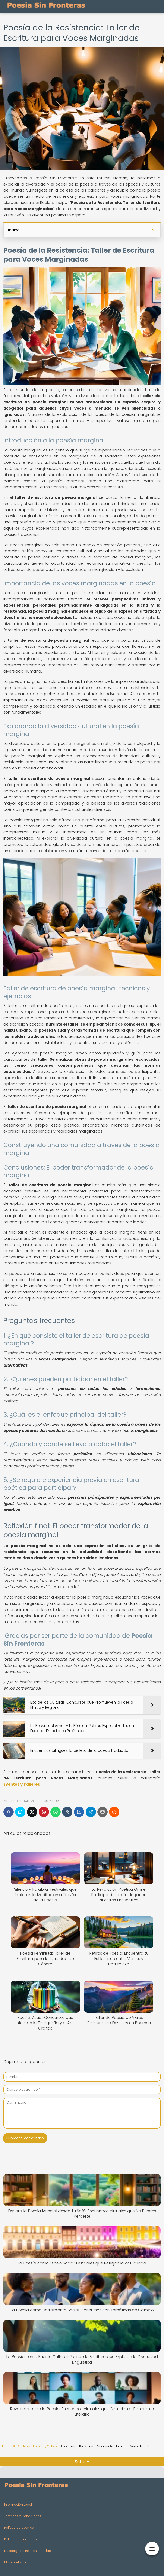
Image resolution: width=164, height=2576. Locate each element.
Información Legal (18, 2504)
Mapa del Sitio (15, 2562)
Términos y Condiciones (22, 2516)
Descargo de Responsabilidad (27, 2551)
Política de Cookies (19, 2528)
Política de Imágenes (20, 2539)
